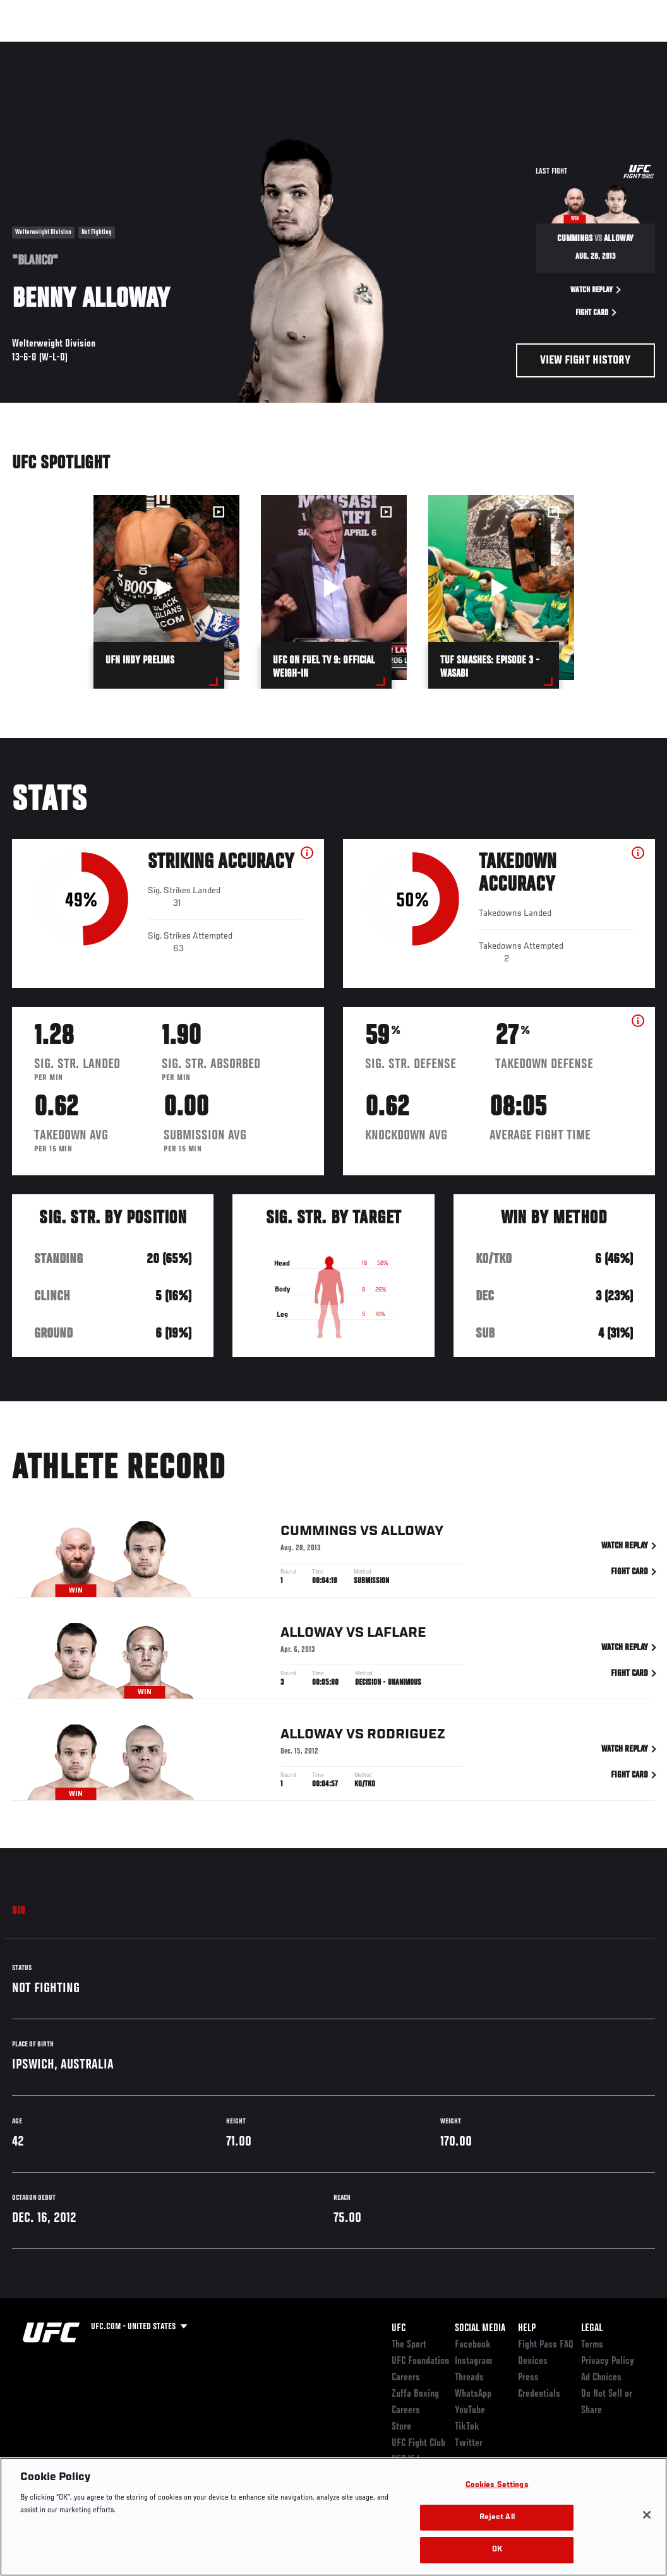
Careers (406, 2377)
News (193, 48)
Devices (533, 2361)
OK (497, 2550)
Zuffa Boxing (535, 48)
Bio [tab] (19, 1911)
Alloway (412, 1533)
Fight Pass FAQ (546, 2345)
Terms (592, 2345)
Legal (592, 2328)
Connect (423, 48)
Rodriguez (406, 1736)
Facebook (473, 2345)
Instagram (473, 2361)
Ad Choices (601, 2377)
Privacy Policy (607, 2361)
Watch (474, 48)
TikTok (467, 2427)
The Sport (409, 2345)
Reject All (497, 2518)
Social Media (480, 2328)
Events (34, 48)
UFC (399, 2328)
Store (401, 2427)
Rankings (88, 48)
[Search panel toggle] (626, 48)
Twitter (469, 2443)
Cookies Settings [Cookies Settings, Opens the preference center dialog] (497, 2485)
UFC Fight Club (418, 2443)
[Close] (647, 2515)
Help (527, 2328)
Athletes (144, 48)
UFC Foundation (420, 2361)
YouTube (470, 2410)
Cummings (318, 1533)
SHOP (591, 48)
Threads (469, 2377)
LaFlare (396, 1634)
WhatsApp (473, 2394)
